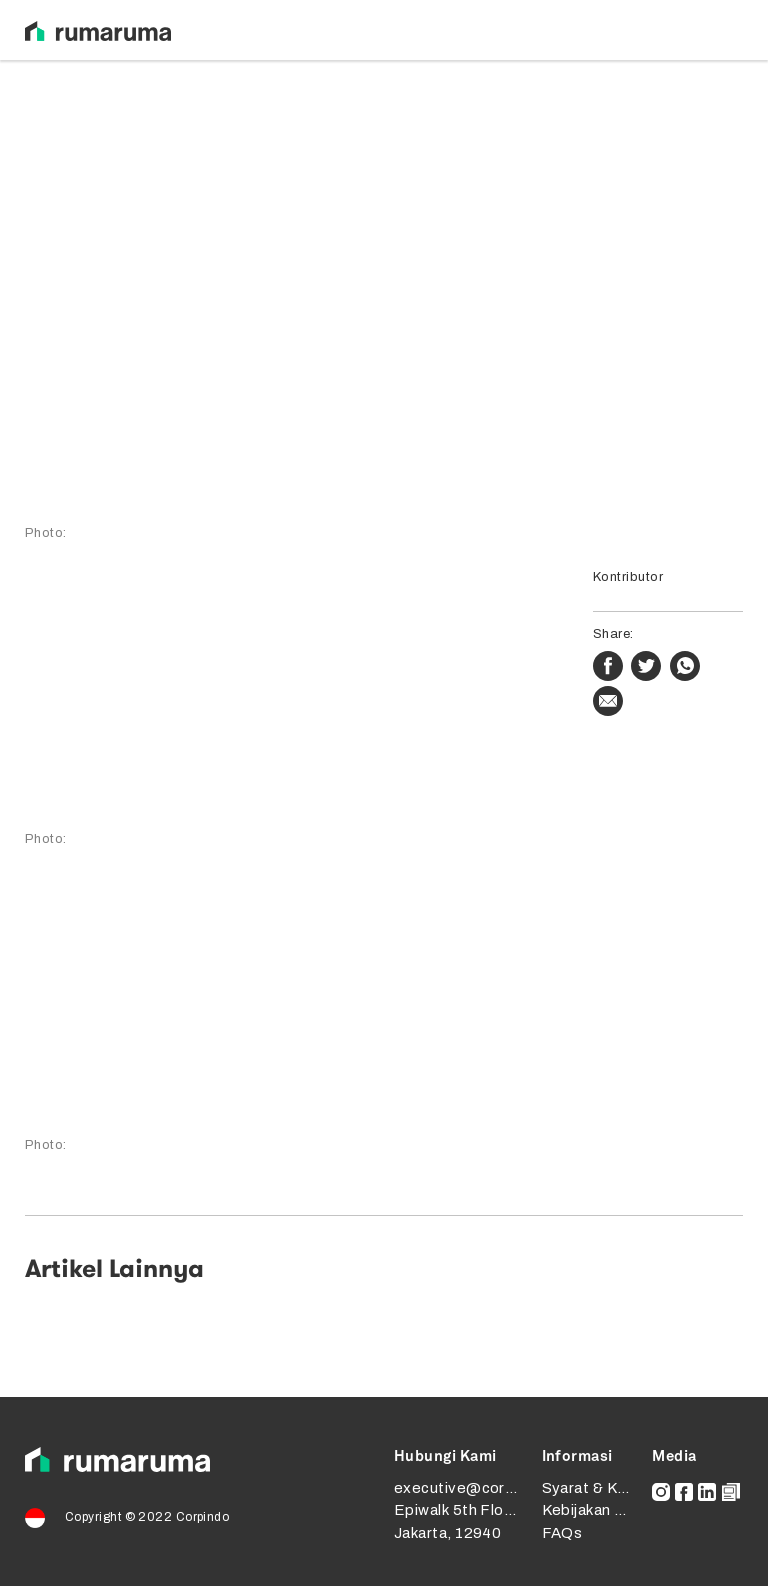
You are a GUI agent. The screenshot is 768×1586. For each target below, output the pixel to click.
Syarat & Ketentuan (612, 1488)
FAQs (562, 1533)
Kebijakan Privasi (603, 1510)
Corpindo (203, 1517)
